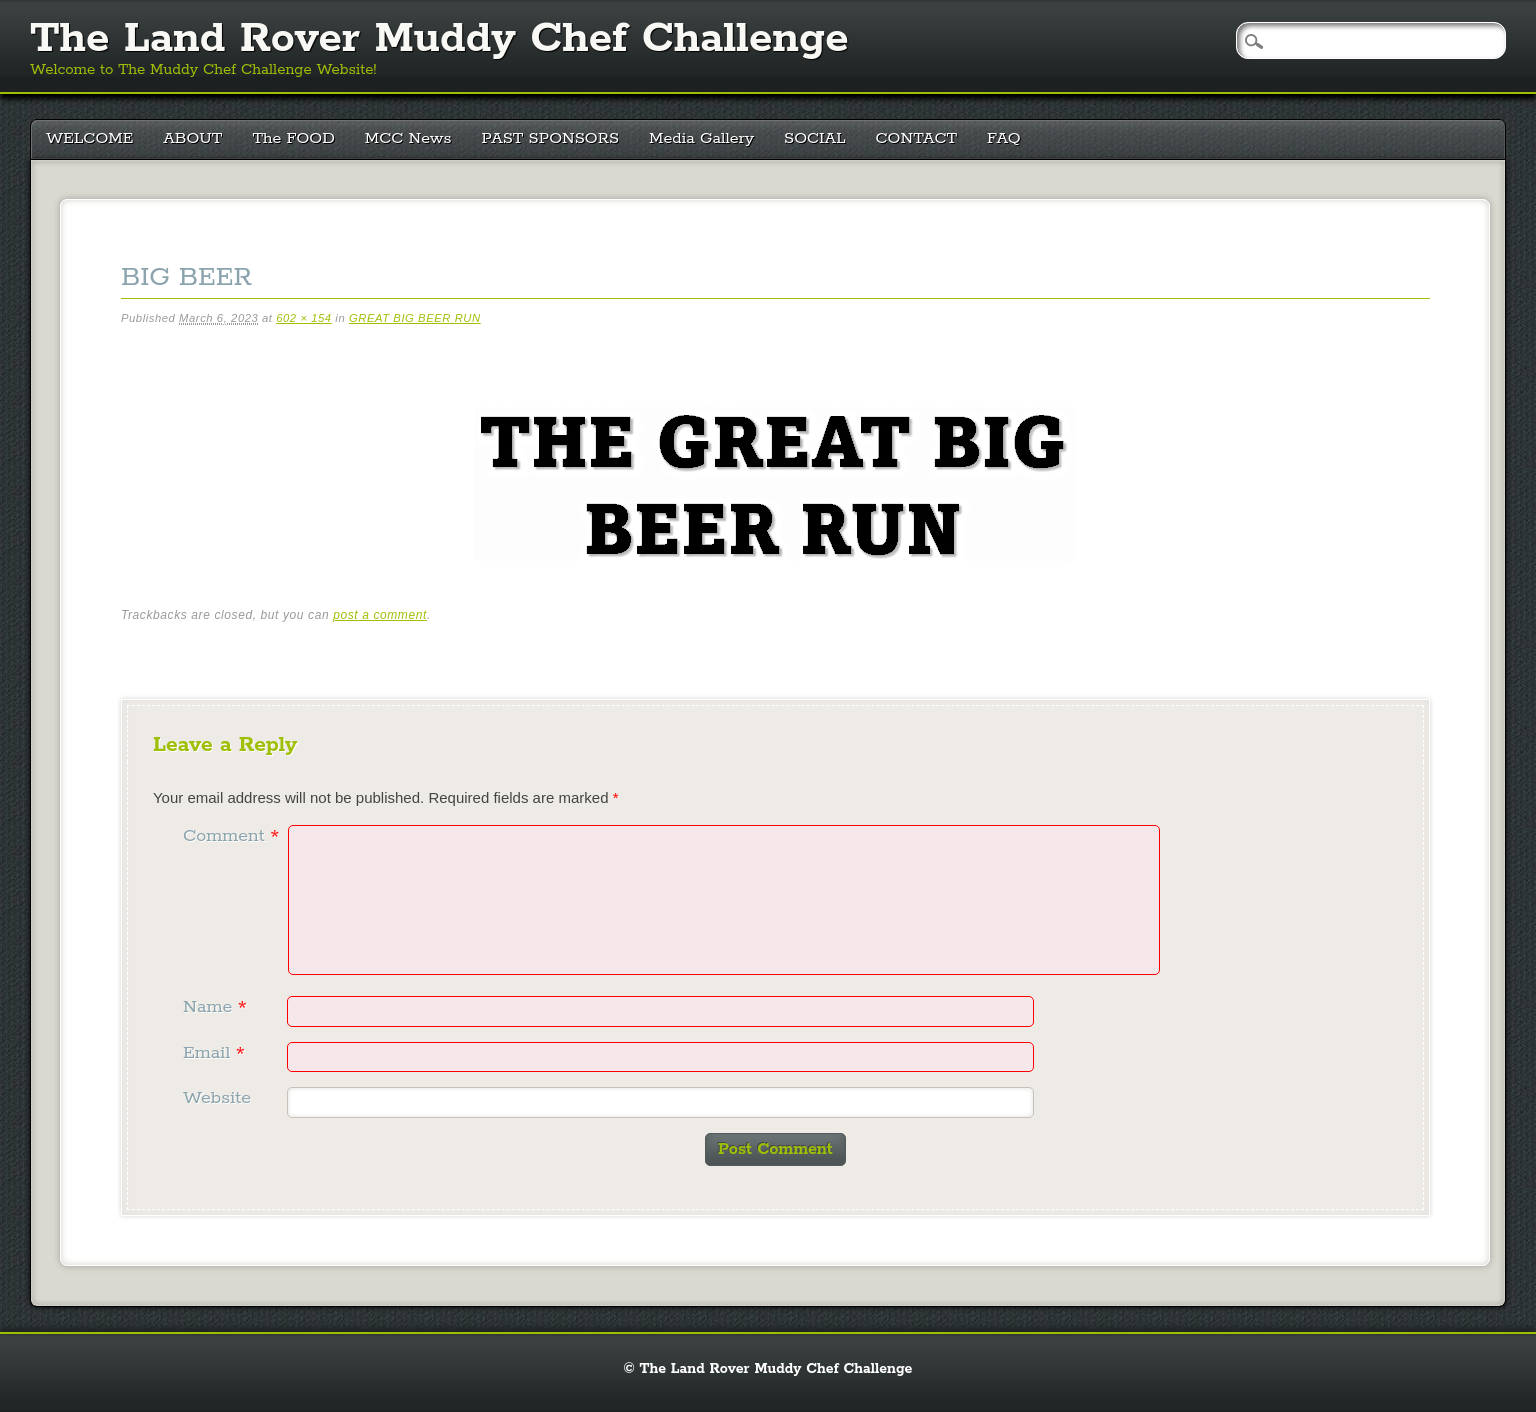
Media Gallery (701, 138)
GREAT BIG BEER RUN (415, 318)
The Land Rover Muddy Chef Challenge (439, 39)
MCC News (408, 138)
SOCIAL (815, 138)
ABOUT (192, 138)
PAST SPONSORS (551, 138)
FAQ (1004, 138)
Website (217, 1098)
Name (217, 1007)
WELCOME (89, 138)
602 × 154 (303, 318)
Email (216, 1053)
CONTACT (917, 138)
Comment (233, 836)
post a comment (380, 615)
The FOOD (293, 138)
